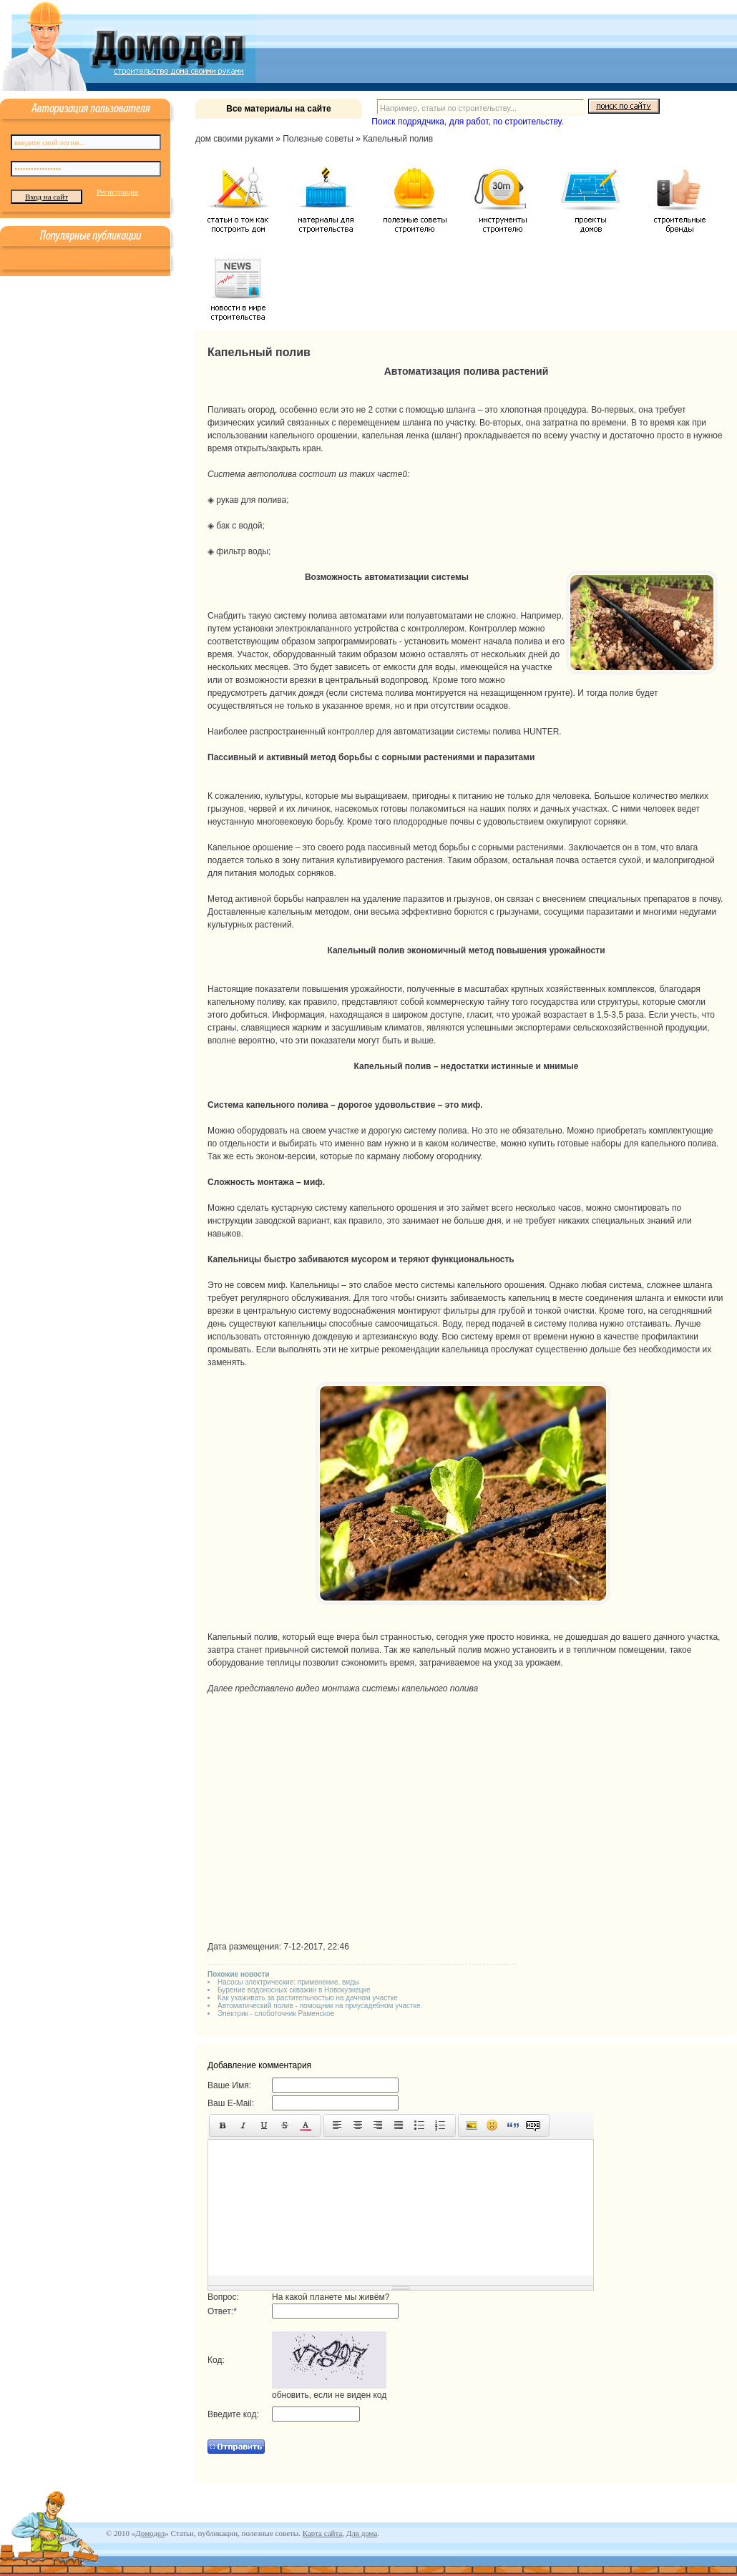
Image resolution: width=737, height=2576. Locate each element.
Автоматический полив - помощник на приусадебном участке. (320, 2006)
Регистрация (117, 191)
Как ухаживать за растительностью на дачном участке (308, 1998)
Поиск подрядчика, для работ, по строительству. (467, 122)
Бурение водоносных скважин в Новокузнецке (294, 1990)
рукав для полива (251, 500)
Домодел (150, 2533)
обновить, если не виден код (329, 2395)
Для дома (361, 2533)
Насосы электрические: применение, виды (288, 1982)
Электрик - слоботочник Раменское (276, 2013)
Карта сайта (323, 2533)
